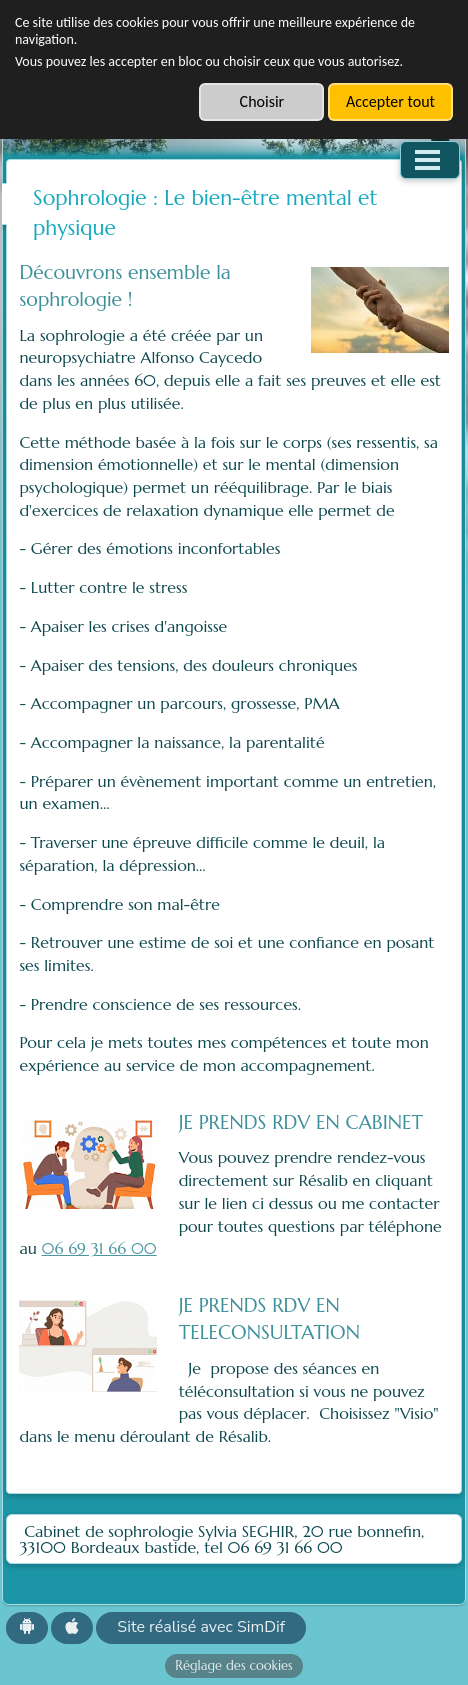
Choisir (262, 101)
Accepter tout (390, 101)
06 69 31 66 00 (99, 1248)
